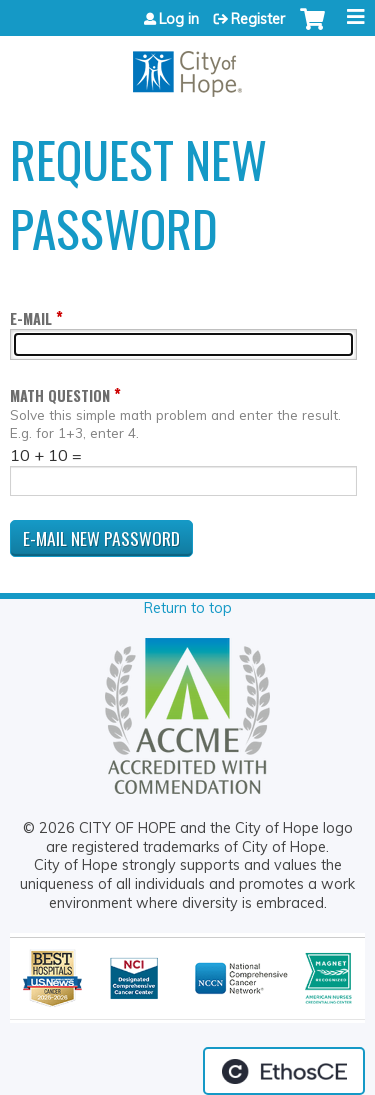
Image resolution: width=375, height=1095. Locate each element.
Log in (179, 19)
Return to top (188, 608)
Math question (60, 395)
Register (258, 19)
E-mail (31, 318)
